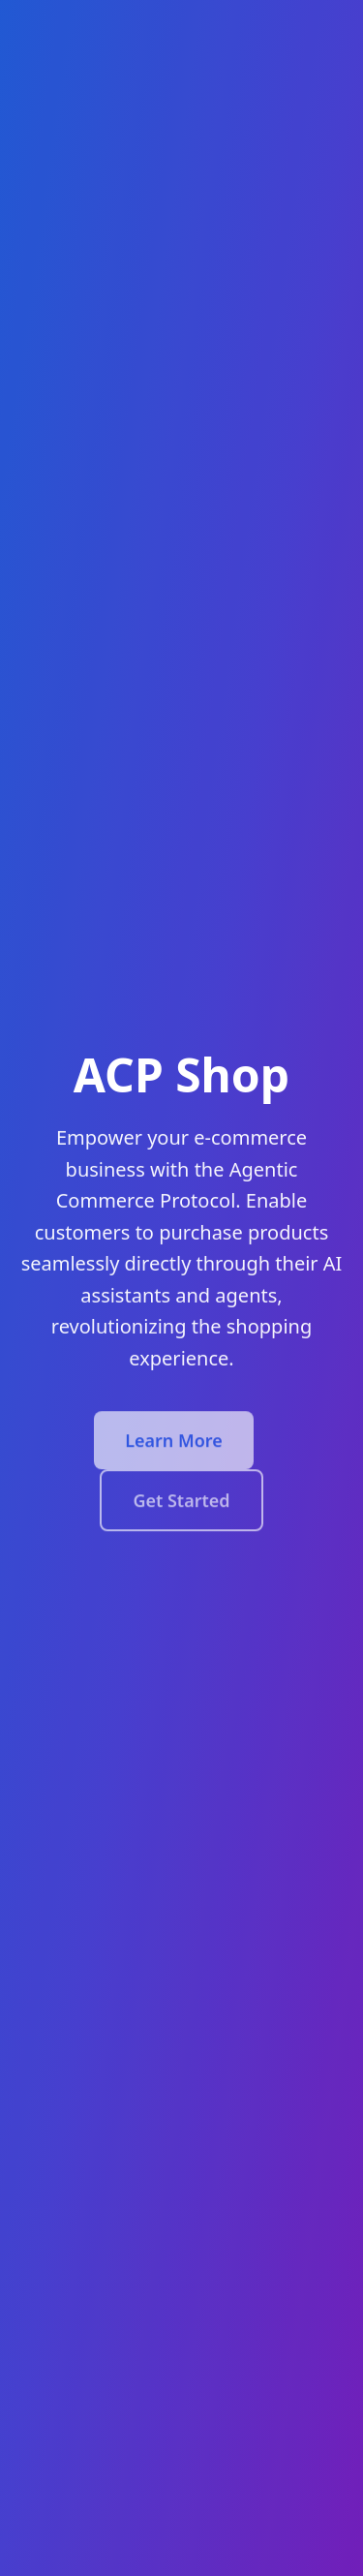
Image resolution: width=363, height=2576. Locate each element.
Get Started (181, 1503)
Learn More (174, 1443)
